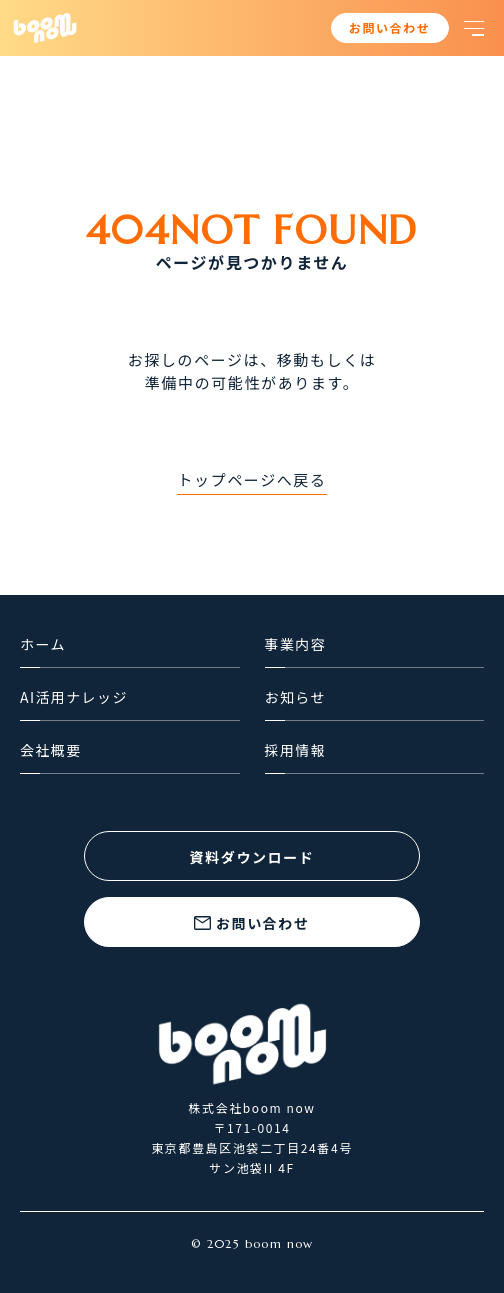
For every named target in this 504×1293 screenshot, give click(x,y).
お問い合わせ (390, 27)
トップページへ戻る (251, 479)
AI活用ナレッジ (74, 697)
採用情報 (296, 750)
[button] (474, 28)
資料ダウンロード (252, 857)
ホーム (43, 644)
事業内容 (296, 644)
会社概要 (51, 750)
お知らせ (295, 697)
